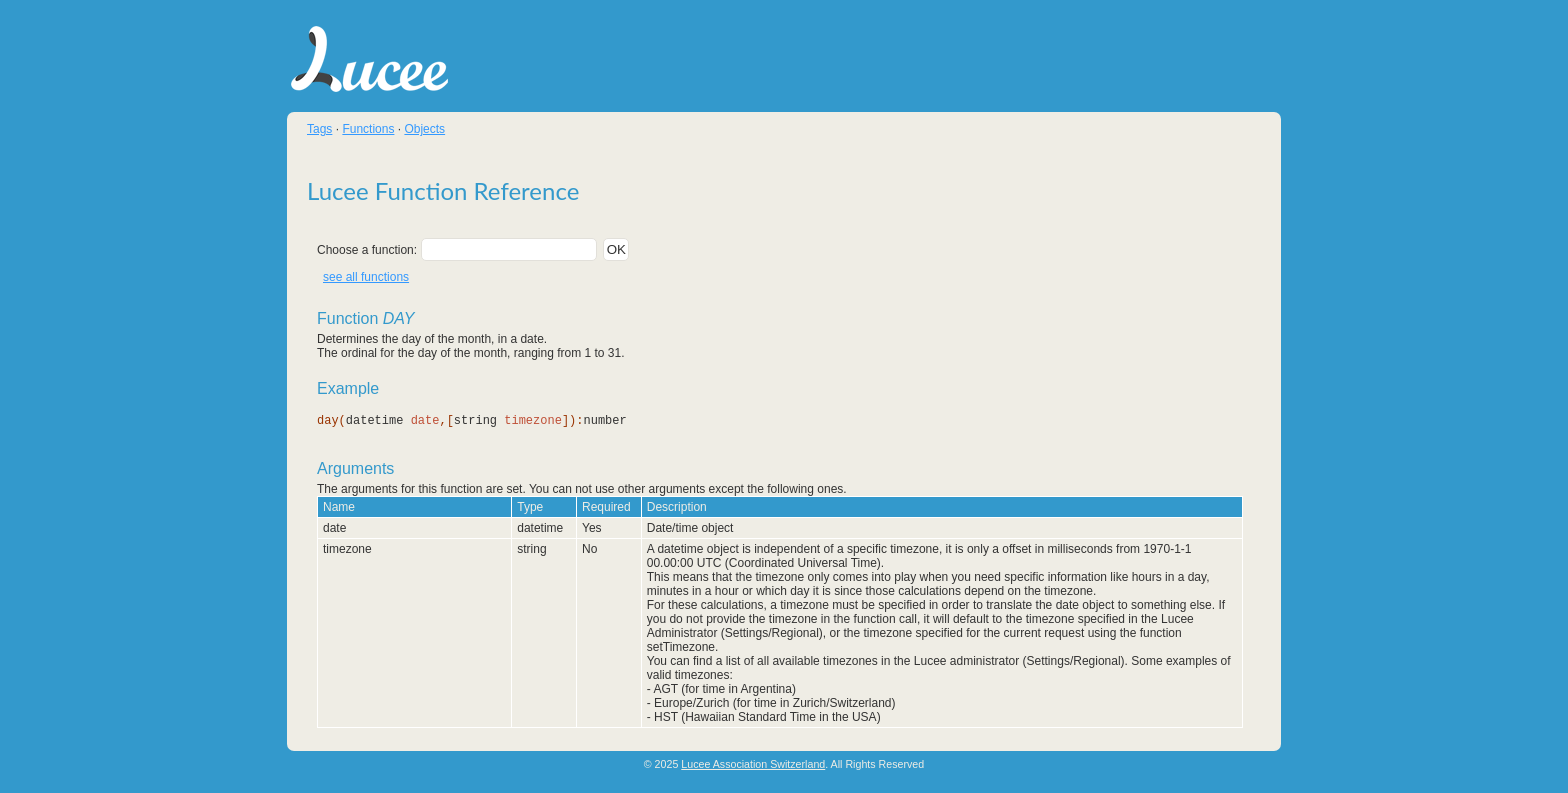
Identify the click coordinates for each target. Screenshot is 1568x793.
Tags (319, 129)
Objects (424, 129)
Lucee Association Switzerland (753, 764)
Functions (368, 129)
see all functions (366, 277)
